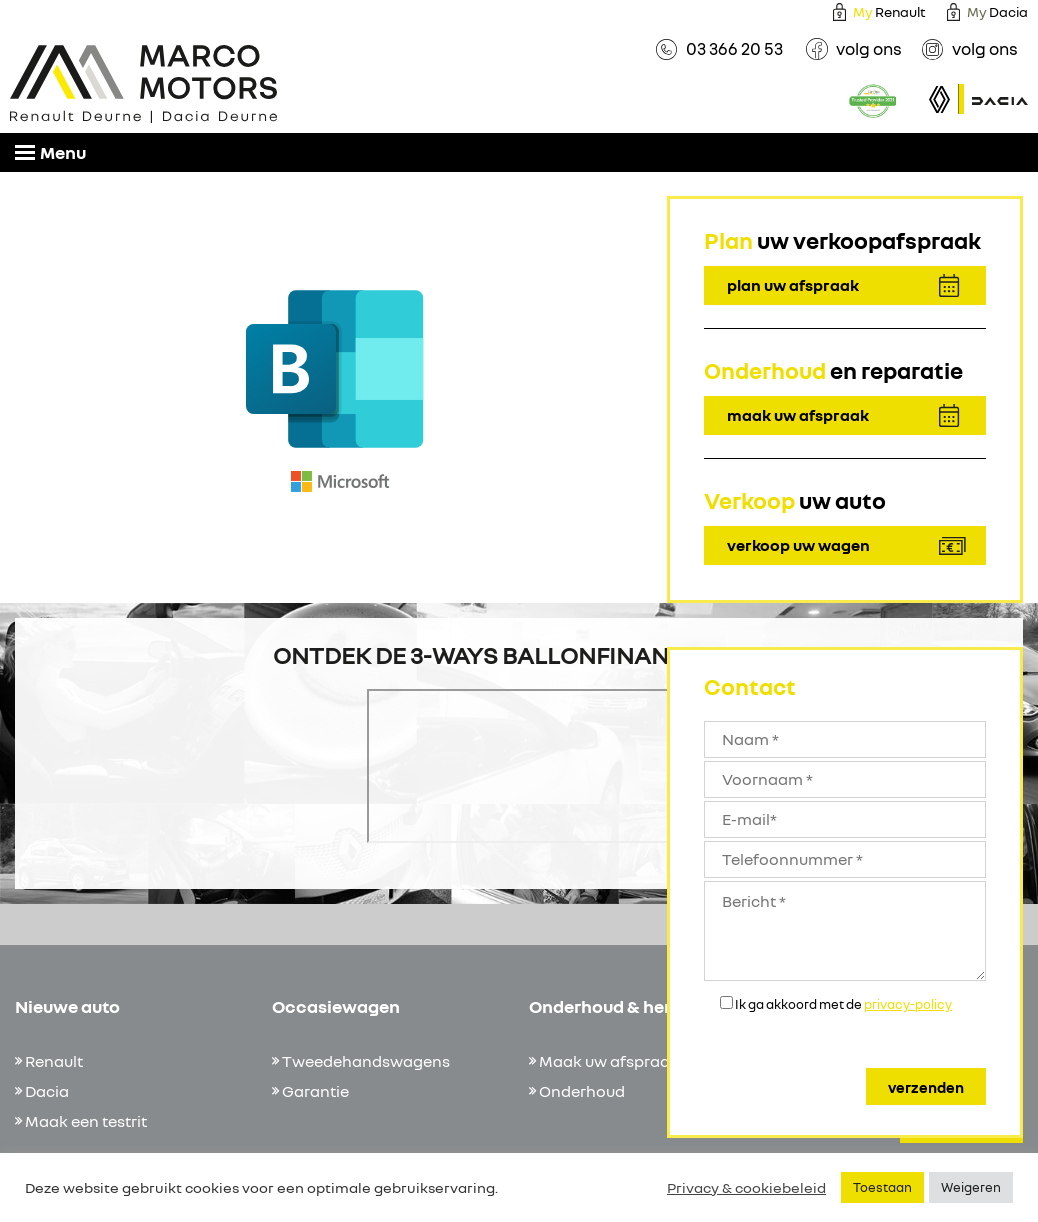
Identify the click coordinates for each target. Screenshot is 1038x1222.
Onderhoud (582, 1091)
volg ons (869, 48)
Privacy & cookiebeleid (746, 1187)
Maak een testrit (86, 1121)
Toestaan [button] (882, 1187)
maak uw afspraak (798, 415)
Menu (50, 152)
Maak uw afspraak (609, 1061)
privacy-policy (908, 1004)
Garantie (315, 1091)
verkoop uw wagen (798, 545)
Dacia (47, 1091)
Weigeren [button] (971, 1187)
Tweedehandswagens (366, 1061)
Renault (889, 11)
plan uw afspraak (793, 285)
